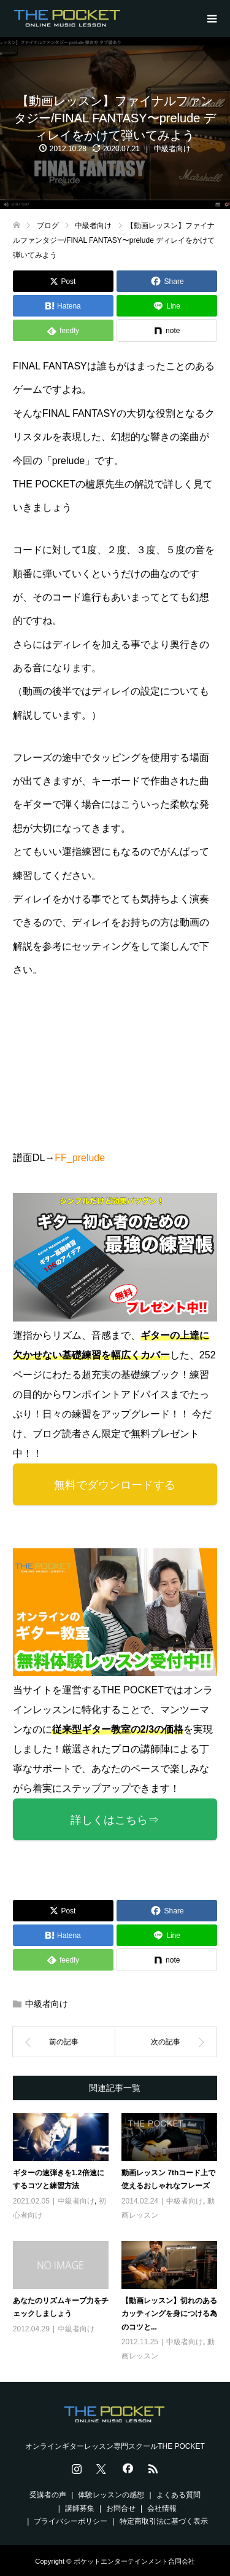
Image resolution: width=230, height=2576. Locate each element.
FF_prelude (80, 1157)
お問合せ (121, 2508)
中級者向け (172, 148)
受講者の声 (47, 2495)
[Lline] (167, 306)
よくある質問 (178, 2495)
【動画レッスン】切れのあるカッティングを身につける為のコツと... (169, 2313)
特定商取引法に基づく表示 (164, 2521)
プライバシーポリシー (70, 2521)
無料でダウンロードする (114, 1485)
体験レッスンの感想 (111, 2495)
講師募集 (79, 2508)
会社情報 (162, 2508)
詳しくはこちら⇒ (115, 1820)
